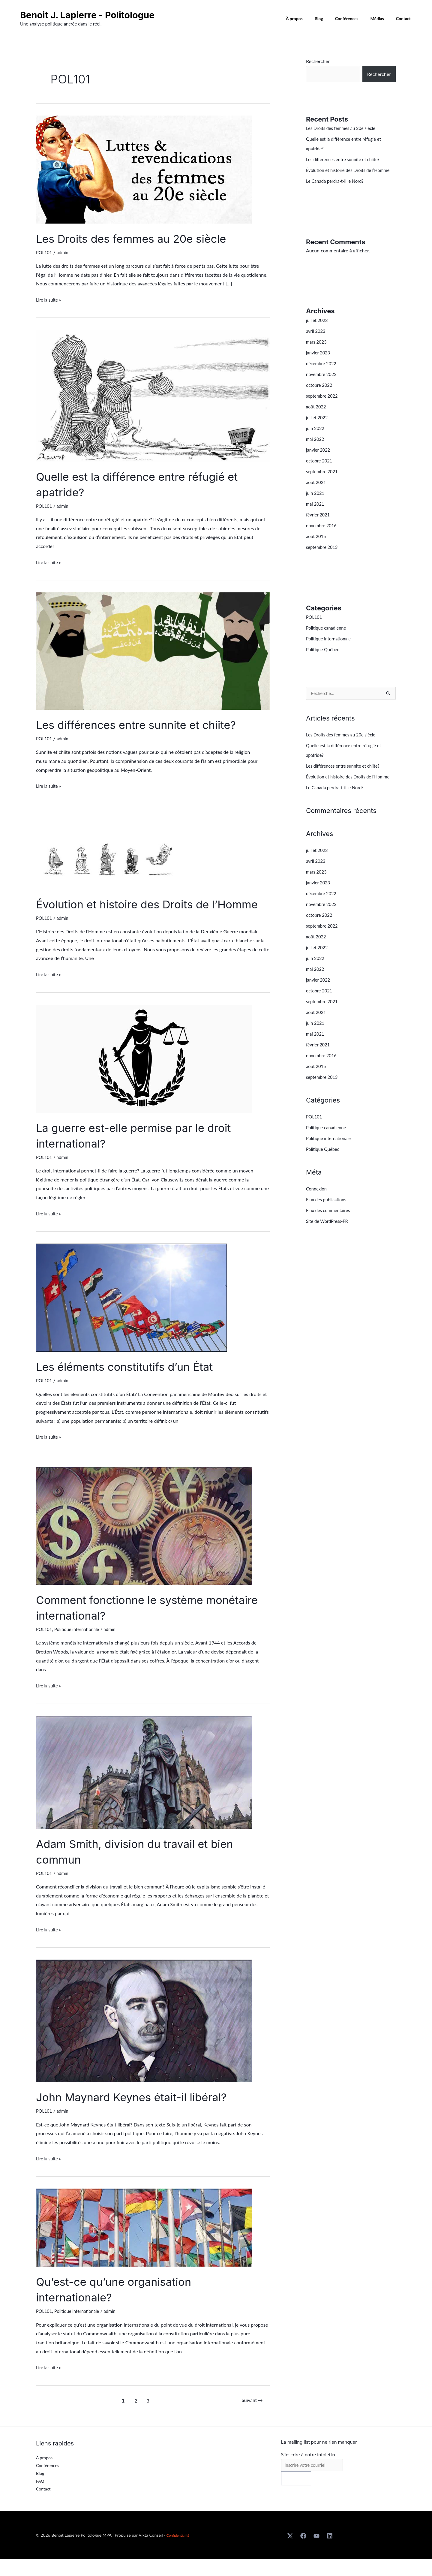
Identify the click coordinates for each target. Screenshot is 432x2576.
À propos (310, 19)
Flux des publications (328, 1219)
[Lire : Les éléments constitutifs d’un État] (131, 1312)
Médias (382, 19)
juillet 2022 (318, 427)
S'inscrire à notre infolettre (309, 2470)
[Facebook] (303, 2553)
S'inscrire (296, 2495)
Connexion (317, 1208)
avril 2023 (316, 340)
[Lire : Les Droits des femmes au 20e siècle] (144, 169)
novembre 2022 (323, 384)
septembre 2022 (323, 405)
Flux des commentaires (330, 1230)
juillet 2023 (318, 330)
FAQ (40, 2496)
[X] (290, 2553)
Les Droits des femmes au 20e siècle (140, 238)
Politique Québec (324, 659)
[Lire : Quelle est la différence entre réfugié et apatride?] (153, 395)
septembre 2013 (323, 556)
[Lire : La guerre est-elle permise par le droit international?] (144, 1073)
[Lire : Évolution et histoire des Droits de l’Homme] (110, 852)
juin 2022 (316, 438)
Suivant (250, 2416)
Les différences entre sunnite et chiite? (145, 724)
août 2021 (317, 492)
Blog (331, 19)
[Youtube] (317, 2553)
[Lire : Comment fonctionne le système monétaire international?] (144, 1541)
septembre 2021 (323, 481)
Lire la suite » (49, 298)
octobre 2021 (320, 470)
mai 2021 (316, 513)
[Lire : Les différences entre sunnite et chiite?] (153, 650)
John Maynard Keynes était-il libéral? (140, 2112)
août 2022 (317, 416)
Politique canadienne (328, 637)
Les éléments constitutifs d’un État (133, 1382)
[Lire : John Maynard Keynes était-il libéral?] (144, 2036)
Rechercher (318, 61)
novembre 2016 (323, 535)
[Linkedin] (330, 2553)
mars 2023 (317, 351)
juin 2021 (316, 502)
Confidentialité (180, 2551)
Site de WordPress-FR (329, 1241)
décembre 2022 (322, 373)
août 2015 (317, 546)
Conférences (356, 19)
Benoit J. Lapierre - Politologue (87, 15)
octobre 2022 (320, 394)
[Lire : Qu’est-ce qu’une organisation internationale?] (144, 2242)
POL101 (44, 252)
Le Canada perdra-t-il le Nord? (337, 190)
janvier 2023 (319, 362)
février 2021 (319, 524)
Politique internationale (80, 1645)
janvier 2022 (319, 459)
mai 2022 (316, 448)
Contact (405, 19)
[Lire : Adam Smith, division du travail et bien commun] (144, 1787)
